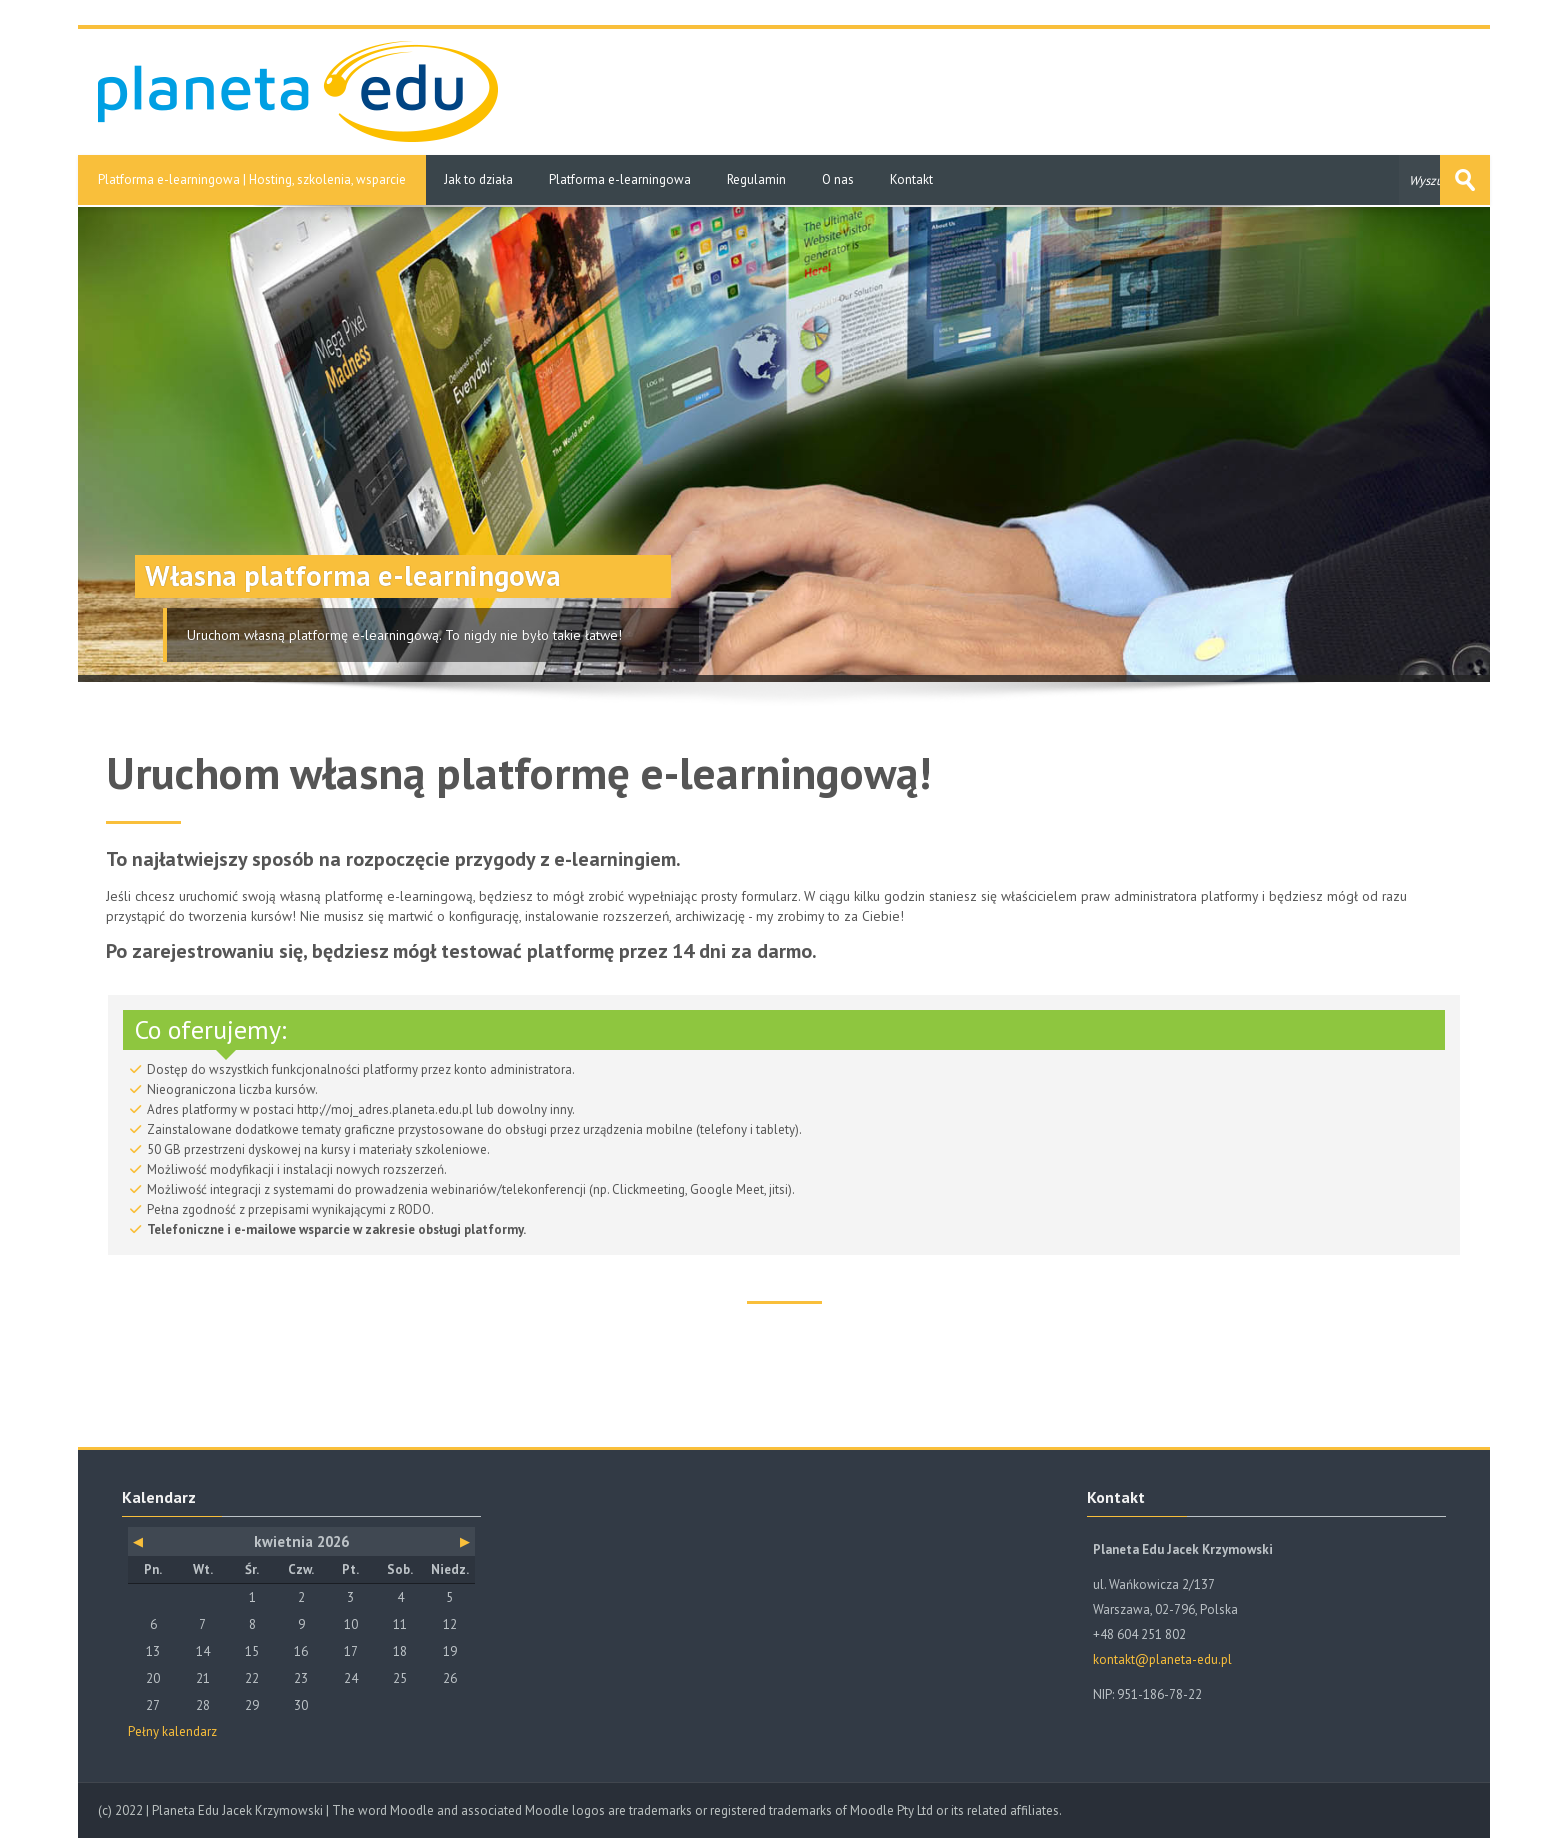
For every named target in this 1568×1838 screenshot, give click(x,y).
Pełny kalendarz (172, 1731)
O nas (838, 179)
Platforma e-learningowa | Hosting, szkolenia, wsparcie (252, 179)
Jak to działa (478, 179)
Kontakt (911, 179)
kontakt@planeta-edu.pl (1162, 1659)
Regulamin (756, 179)
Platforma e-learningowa (620, 179)
